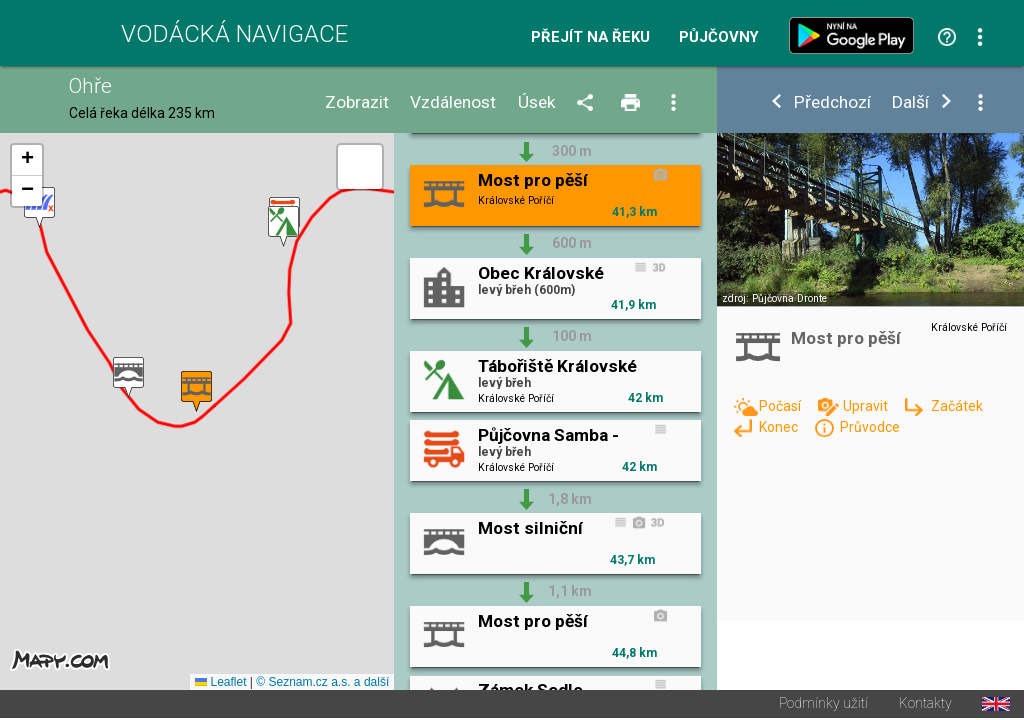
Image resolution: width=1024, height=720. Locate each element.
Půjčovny (719, 37)
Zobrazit (357, 102)
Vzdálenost (453, 102)
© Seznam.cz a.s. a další (322, 684)
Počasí (781, 406)
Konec (780, 427)
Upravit (867, 406)
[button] (39, 208)
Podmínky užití (823, 706)
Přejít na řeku (590, 37)
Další (910, 102)
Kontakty (925, 706)
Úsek (537, 102)
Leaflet (220, 684)
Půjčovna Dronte (789, 298)
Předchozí (832, 102)
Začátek (957, 406)
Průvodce (870, 427)
